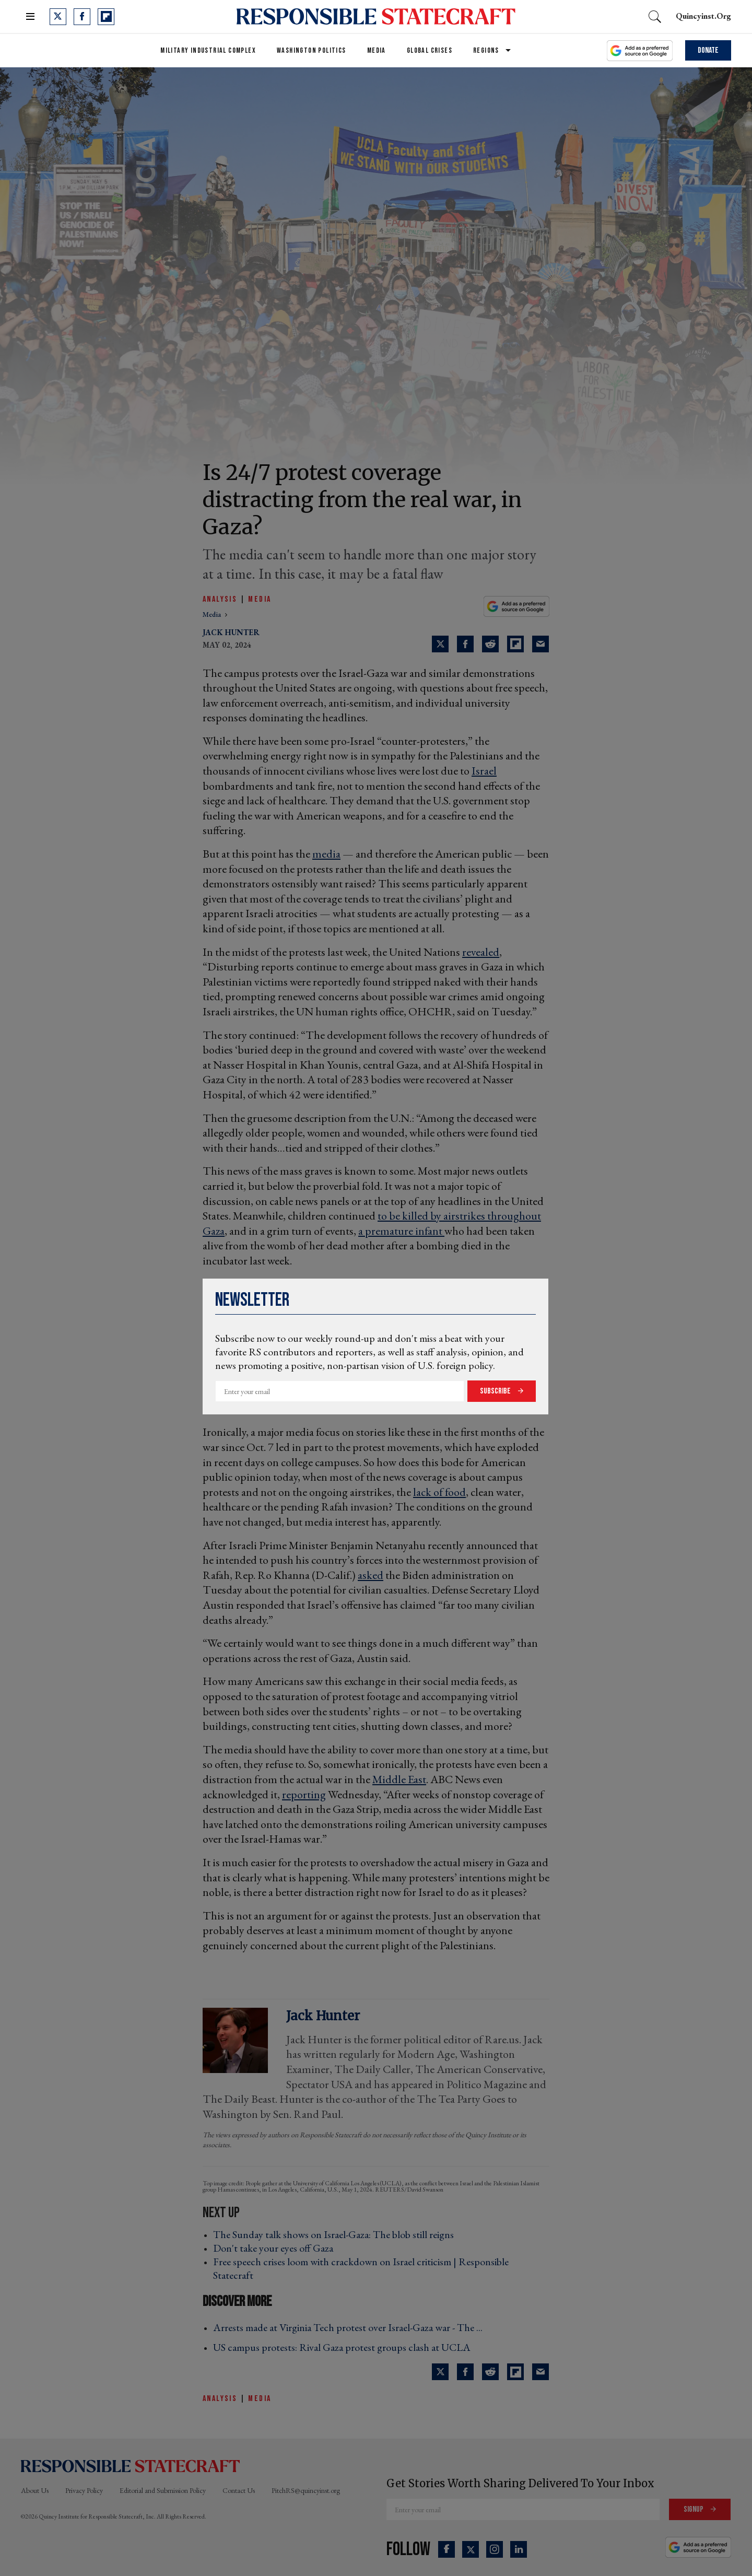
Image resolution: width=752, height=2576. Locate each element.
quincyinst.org (703, 15)
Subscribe (496, 1391)
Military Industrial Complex (208, 50)
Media (376, 50)
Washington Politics (311, 50)
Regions (486, 50)
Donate (708, 50)
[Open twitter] (58, 16)
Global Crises (429, 50)
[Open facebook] (82, 16)
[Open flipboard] (106, 16)
